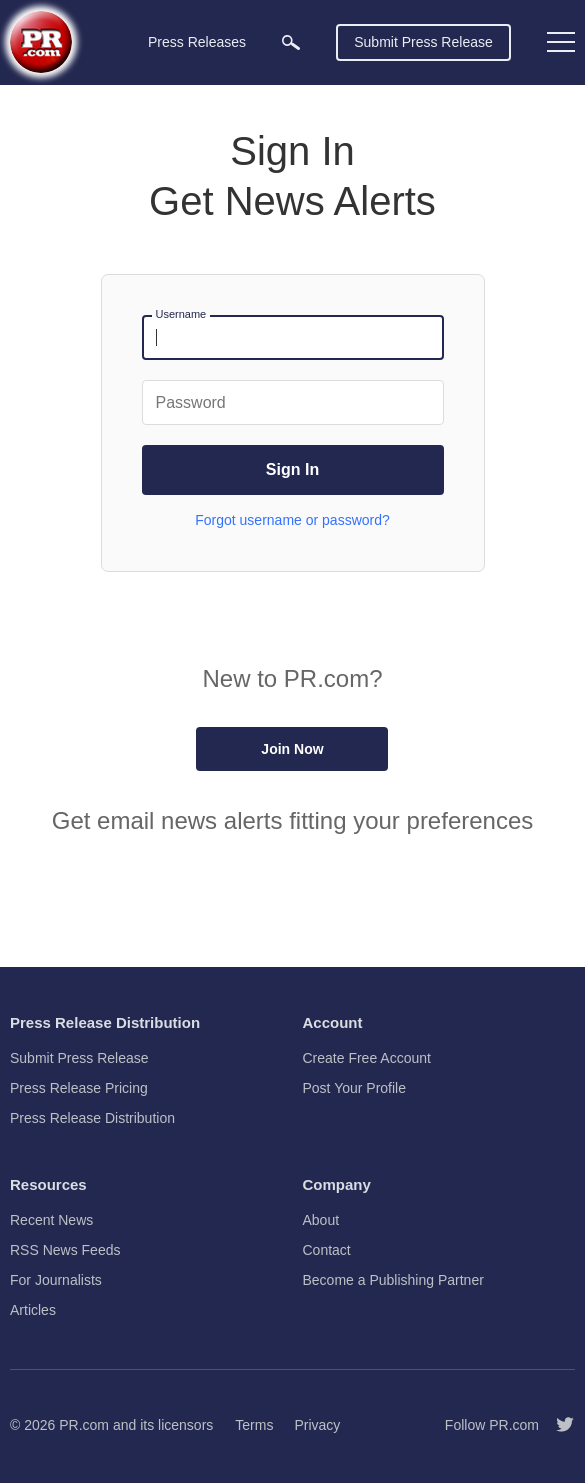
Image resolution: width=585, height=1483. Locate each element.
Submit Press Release (423, 42)
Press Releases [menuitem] (197, 42)
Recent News (51, 1220)
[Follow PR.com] (557, 1425)
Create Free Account (367, 1058)
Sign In (292, 469)
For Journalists (56, 1280)
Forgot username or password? (292, 520)
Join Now (292, 749)
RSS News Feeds (65, 1250)
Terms (254, 1425)
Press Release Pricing (79, 1088)
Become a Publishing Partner (393, 1280)
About (321, 1220)
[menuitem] (291, 42)
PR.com (84, 1425)
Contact (327, 1250)
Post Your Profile (355, 1088)
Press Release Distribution (92, 1118)
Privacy (317, 1425)
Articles (33, 1310)
